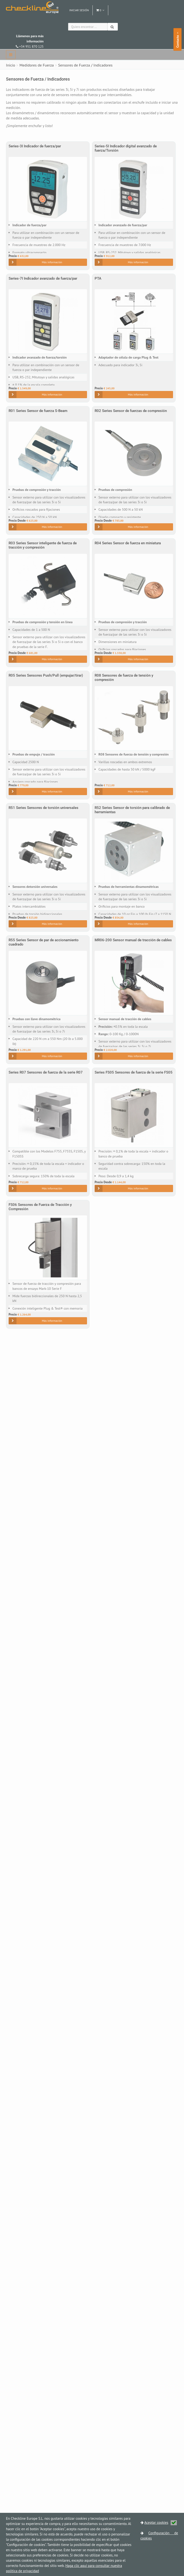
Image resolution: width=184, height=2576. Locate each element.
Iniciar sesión (79, 10)
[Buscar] (113, 27)
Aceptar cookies (160, 2522)
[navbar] (11, 54)
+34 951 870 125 (30, 41)
